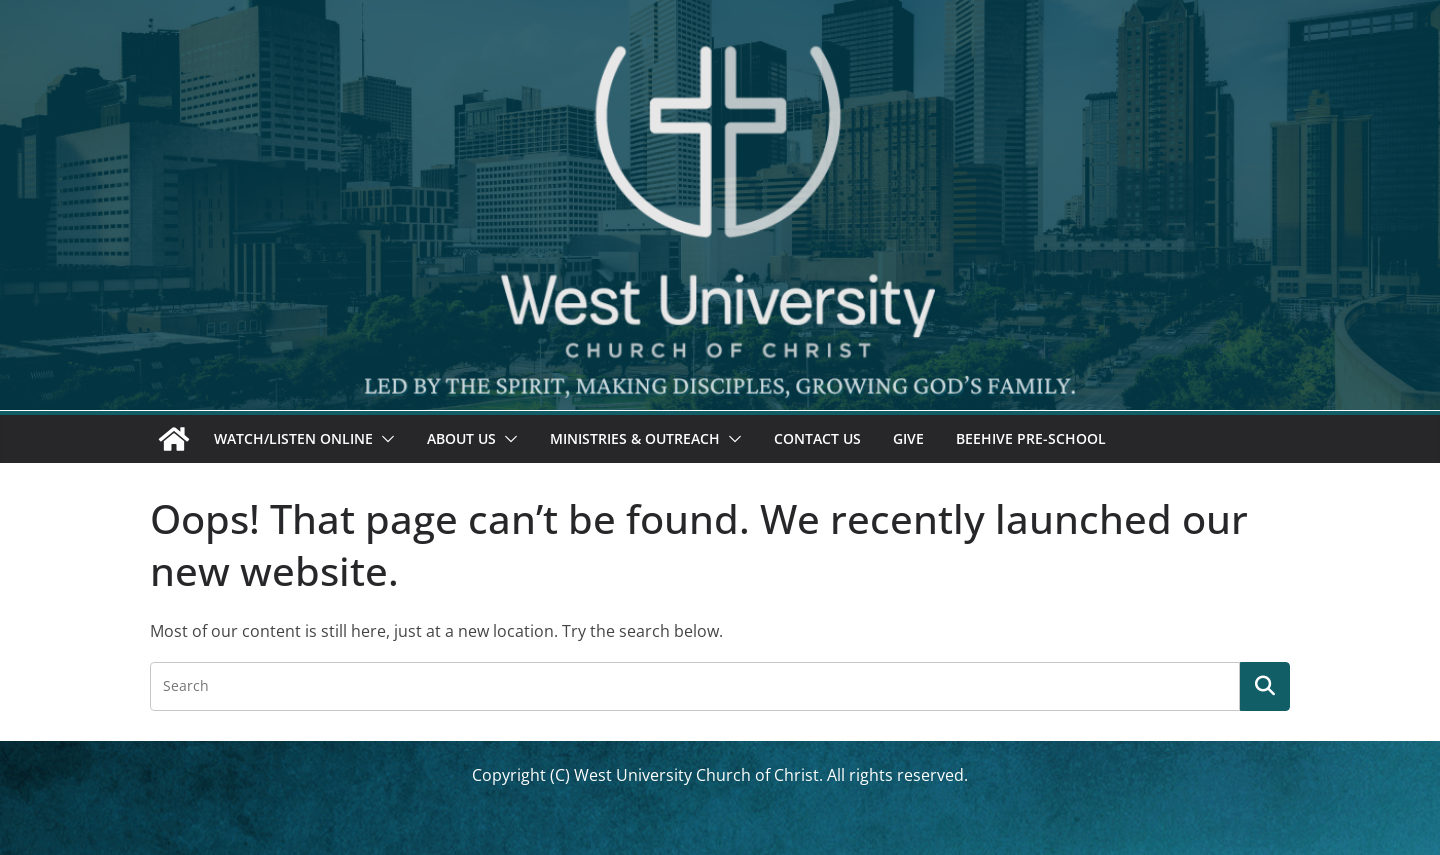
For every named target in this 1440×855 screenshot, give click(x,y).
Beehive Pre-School (1031, 438)
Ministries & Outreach (635, 438)
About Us (461, 438)
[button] (384, 439)
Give (908, 438)
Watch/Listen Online (293, 438)
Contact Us (817, 438)
